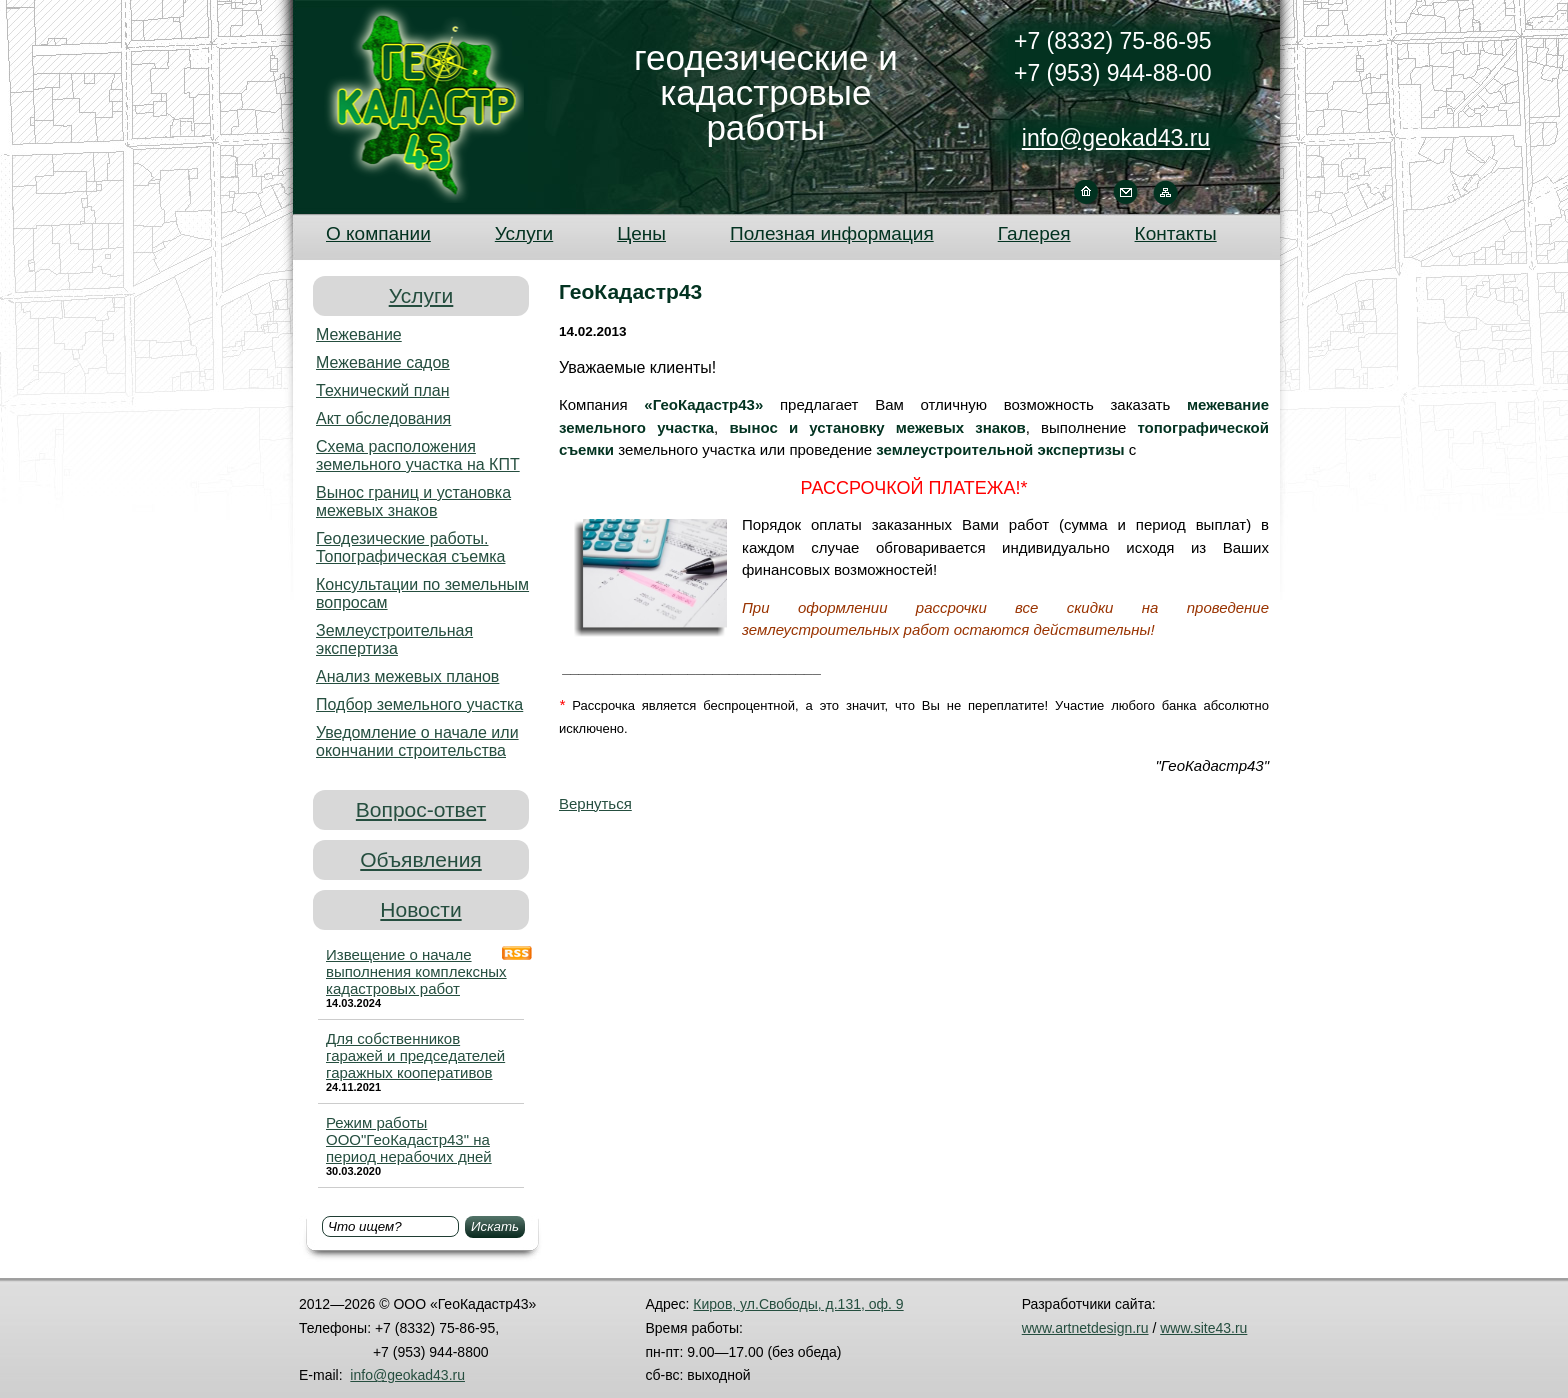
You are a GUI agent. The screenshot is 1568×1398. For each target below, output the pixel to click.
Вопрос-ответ (421, 809)
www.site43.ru (1203, 1328)
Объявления (420, 859)
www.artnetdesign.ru (1085, 1328)
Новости (420, 909)
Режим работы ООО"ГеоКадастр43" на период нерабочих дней (409, 1139)
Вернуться (595, 803)
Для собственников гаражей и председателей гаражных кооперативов (415, 1055)
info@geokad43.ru (1116, 138)
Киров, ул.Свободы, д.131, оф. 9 (798, 1304)
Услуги (421, 295)
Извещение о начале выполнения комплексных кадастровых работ (416, 971)
